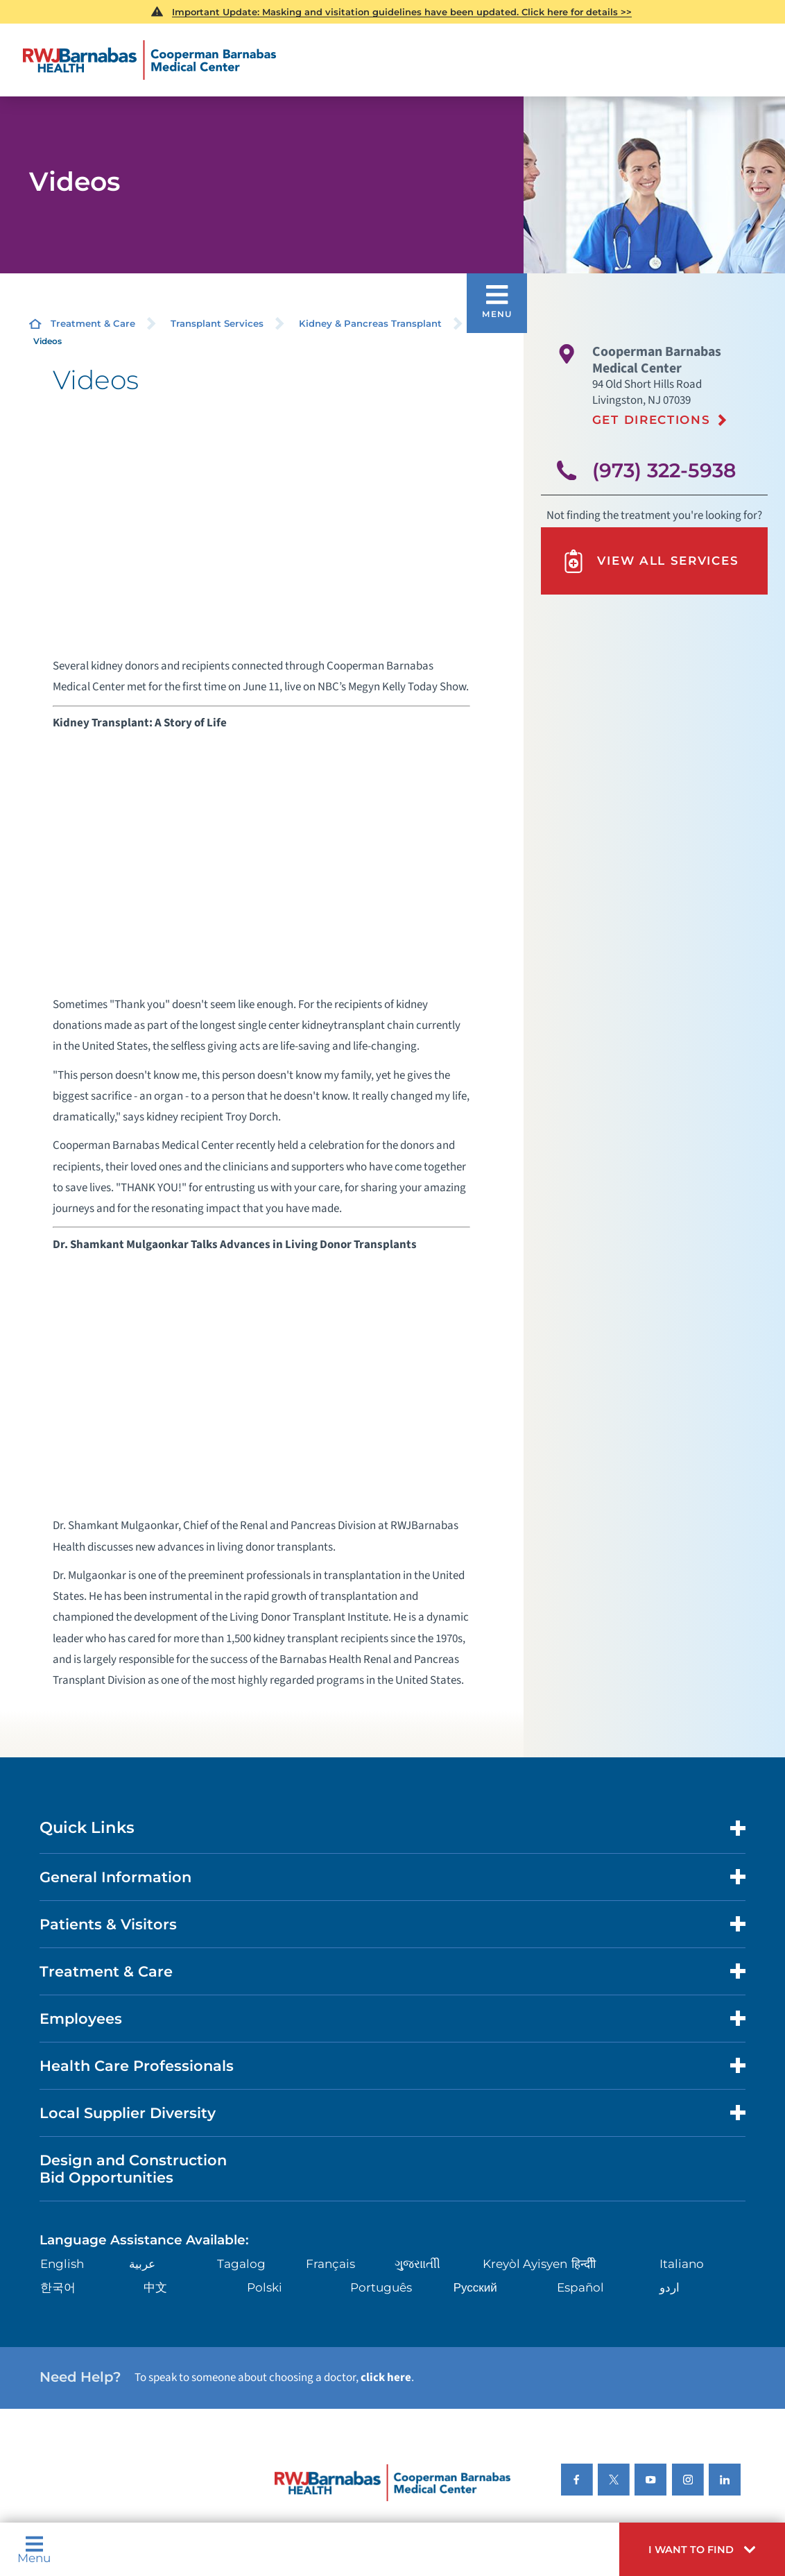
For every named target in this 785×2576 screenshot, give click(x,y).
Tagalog (241, 2264)
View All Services (650, 561)
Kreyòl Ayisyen (525, 2264)
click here (386, 2377)
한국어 (58, 2287)
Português (381, 2287)
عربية (142, 2264)
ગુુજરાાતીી (417, 2264)
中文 (155, 2287)
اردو (669, 2287)
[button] (702, 2549)
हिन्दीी (583, 2264)
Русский (475, 2287)
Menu (34, 2549)
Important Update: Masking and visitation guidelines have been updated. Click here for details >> (402, 11)
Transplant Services (217, 323)
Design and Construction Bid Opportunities (133, 2168)
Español (580, 2287)
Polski (264, 2287)
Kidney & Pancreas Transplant (370, 323)
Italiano (681, 2264)
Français (330, 2264)
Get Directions (651, 420)
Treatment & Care (93, 323)
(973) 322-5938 (664, 470)
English (62, 2264)
